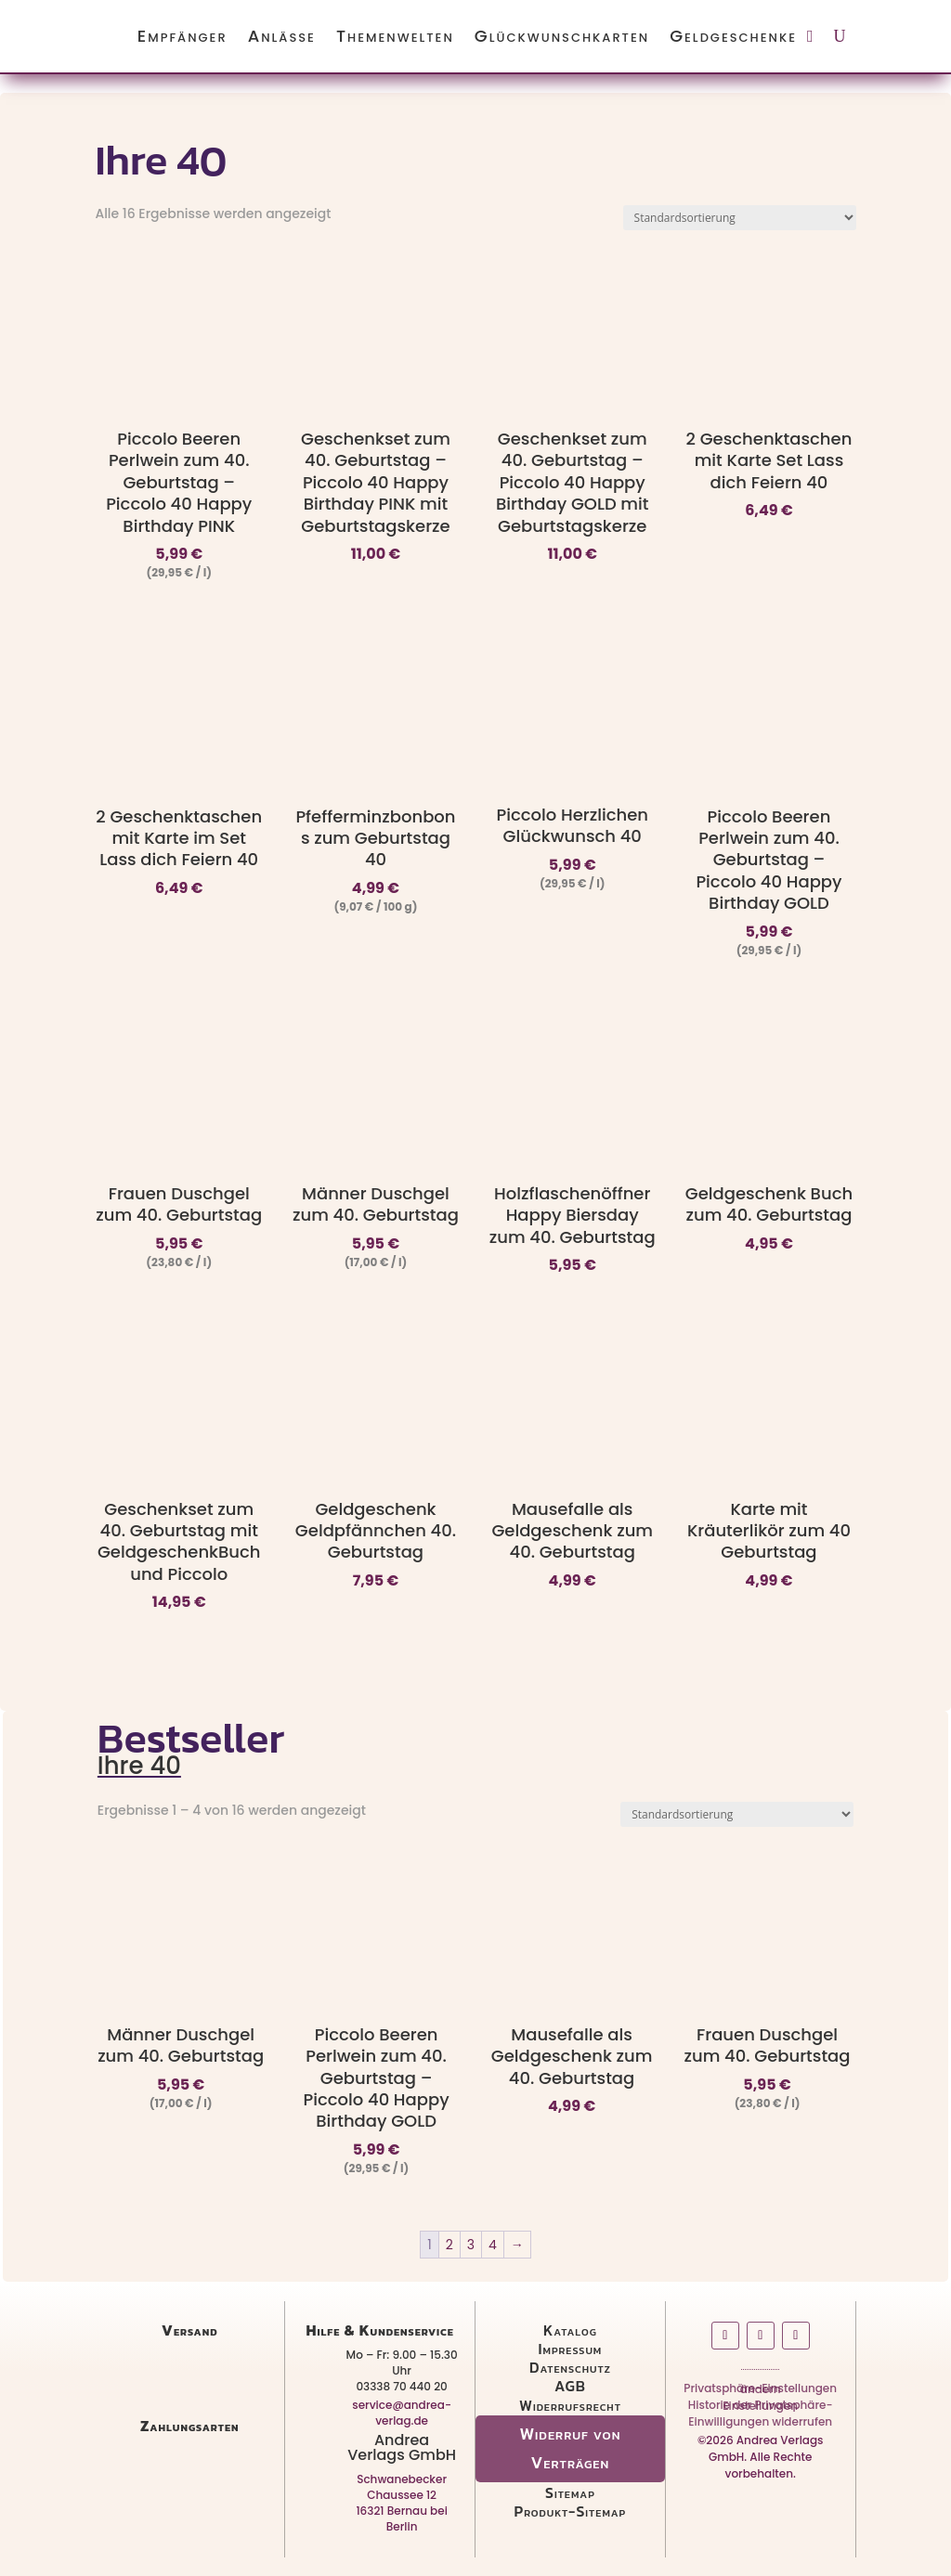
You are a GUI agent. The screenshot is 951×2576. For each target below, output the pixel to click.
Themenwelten (395, 35)
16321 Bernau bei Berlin (401, 2518)
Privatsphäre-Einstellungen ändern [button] (760, 2392)
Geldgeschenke (733, 35)
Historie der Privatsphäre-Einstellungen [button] (760, 2409)
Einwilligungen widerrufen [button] (760, 2425)
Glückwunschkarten (562, 35)
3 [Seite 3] (471, 2244)
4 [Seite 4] (493, 2244)
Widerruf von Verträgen (569, 2448)
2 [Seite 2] (449, 2244)
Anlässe (282, 35)
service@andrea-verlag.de (401, 2412)
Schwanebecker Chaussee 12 (402, 2487)
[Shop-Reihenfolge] (739, 217)
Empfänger (182, 35)
